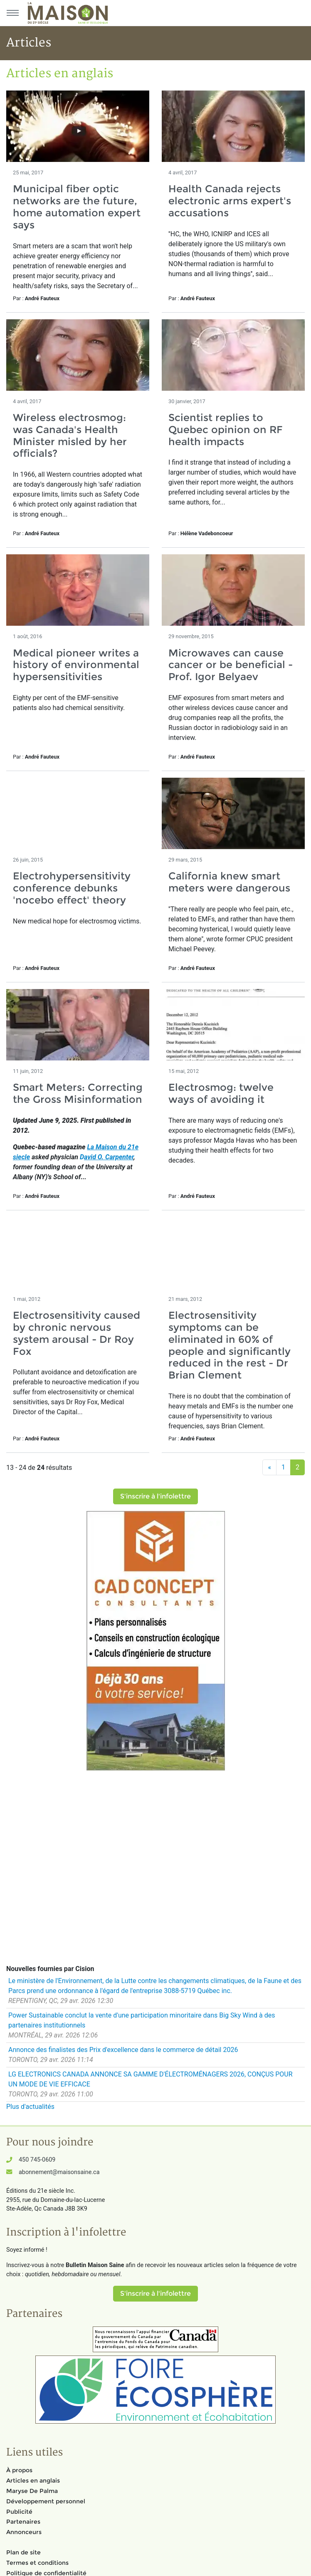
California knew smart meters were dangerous (229, 882)
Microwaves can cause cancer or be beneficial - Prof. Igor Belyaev (230, 665)
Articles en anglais (33, 2480)
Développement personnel (45, 2501)
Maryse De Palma (32, 2491)
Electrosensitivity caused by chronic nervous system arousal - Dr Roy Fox (76, 1333)
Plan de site (23, 2552)
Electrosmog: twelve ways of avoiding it (221, 1093)
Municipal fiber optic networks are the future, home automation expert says (77, 206)
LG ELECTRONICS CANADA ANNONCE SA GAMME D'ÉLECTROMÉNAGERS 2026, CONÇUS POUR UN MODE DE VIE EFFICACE (150, 2079)
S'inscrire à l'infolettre (155, 1496)
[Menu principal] (12, 13)
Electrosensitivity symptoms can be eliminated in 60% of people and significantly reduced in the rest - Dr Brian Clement (229, 1345)
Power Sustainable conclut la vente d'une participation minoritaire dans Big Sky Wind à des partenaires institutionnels (141, 2020)
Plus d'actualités (30, 2107)
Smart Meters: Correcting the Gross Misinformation (78, 1093)
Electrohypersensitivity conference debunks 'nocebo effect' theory (72, 888)
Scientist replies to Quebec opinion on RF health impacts (225, 429)
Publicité (19, 2511)
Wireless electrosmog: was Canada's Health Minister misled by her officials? (70, 435)
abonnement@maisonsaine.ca (59, 2172)
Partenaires (23, 2521)
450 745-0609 (37, 2159)
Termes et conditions (37, 2562)
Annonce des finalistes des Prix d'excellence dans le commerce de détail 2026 (123, 2050)
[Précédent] (269, 1467)
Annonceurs (24, 2532)
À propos (19, 2470)
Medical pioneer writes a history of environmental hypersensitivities (76, 665)
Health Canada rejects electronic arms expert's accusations (229, 201)
